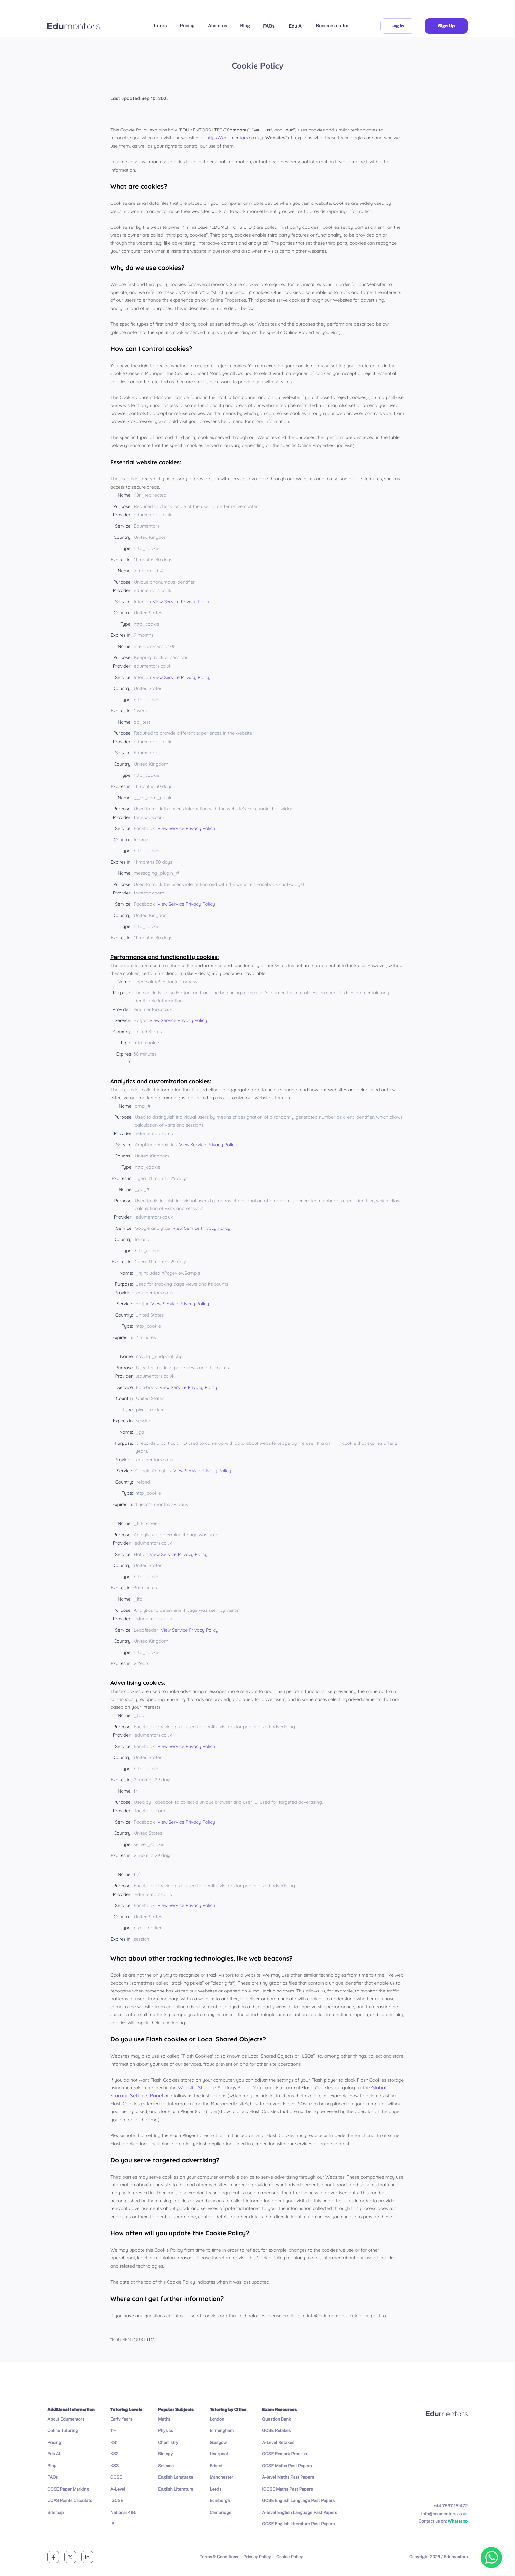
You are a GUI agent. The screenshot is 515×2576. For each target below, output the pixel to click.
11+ (113, 2430)
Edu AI (295, 26)
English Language (175, 2477)
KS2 (114, 2453)
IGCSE (116, 2500)
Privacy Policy (257, 2556)
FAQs (268, 26)
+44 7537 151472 (451, 2505)
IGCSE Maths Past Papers (287, 2489)
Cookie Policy (289, 2556)
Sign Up (446, 25)
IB (112, 2523)
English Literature (175, 2489)
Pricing (187, 26)
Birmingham (222, 2430)
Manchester (221, 2477)
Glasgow (218, 2442)
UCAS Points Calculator (70, 2500)
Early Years (121, 2419)
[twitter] (70, 2557)
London (217, 2419)
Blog (245, 26)
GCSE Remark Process (284, 2453)
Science (166, 2465)
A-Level (117, 2489)
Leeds (215, 2489)
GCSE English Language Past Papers (298, 2500)
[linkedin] (87, 2557)
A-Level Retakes (278, 2442)
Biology (165, 2453)
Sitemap (55, 2512)
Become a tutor (332, 26)
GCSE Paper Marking (68, 2489)
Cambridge (220, 2512)
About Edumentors (65, 2419)
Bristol (216, 2465)
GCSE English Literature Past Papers (298, 2523)
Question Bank (276, 2419)
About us (217, 26)
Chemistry (168, 2442)
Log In (397, 25)
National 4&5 (123, 2512)
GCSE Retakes (276, 2430)
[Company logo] (73, 26)
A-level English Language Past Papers (299, 2512)
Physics (165, 2430)
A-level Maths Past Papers (288, 2477)
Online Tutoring (62, 2430)
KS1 (114, 2442)
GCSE (116, 2477)
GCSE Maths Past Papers (287, 2465)
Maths (164, 2419)
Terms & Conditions (219, 2556)
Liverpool (219, 2453)
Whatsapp (458, 2521)
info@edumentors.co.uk (444, 2513)
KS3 (114, 2465)
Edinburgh (220, 2500)
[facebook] (53, 2557)
